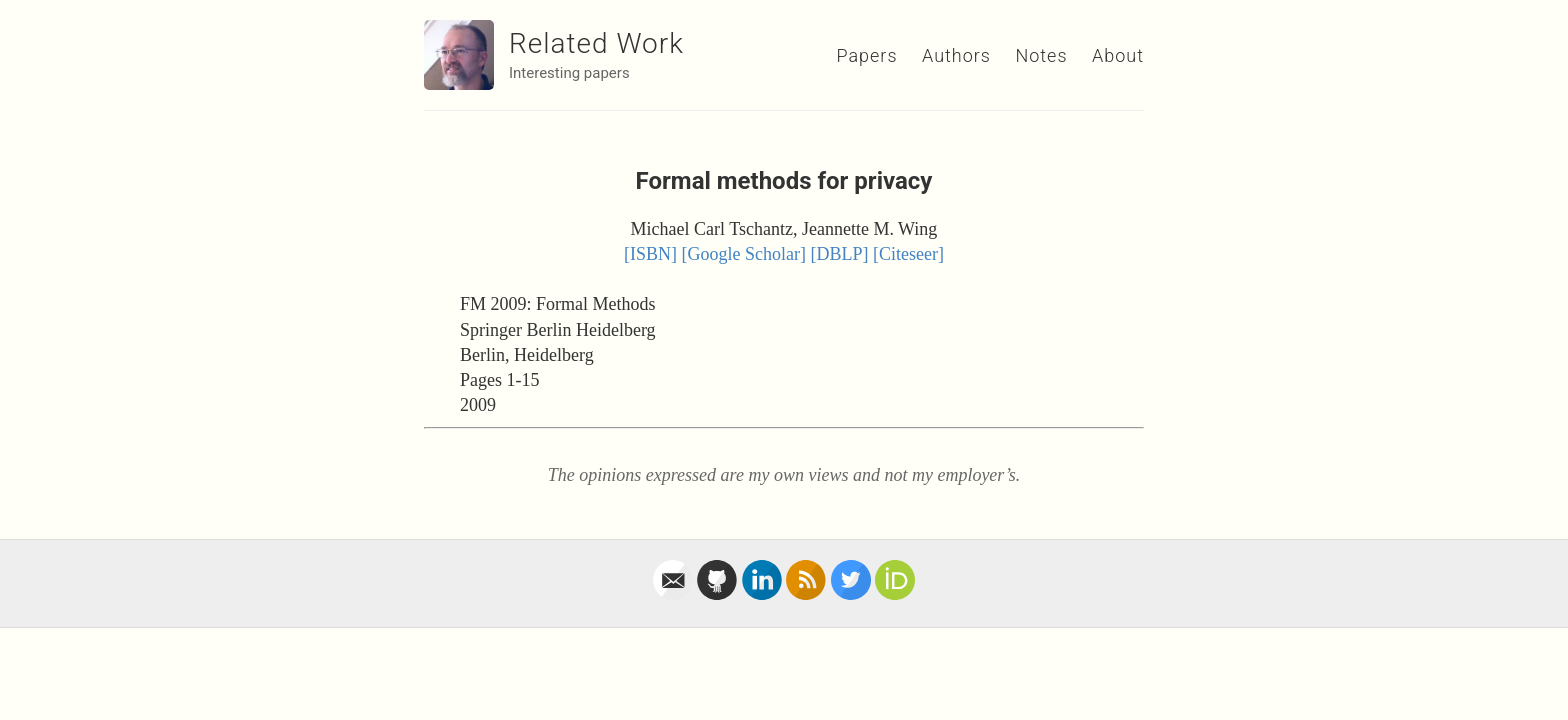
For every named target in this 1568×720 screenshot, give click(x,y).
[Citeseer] (908, 254)
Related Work (596, 43)
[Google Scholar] (744, 254)
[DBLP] (840, 254)
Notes (1041, 55)
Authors (956, 55)
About (1118, 55)
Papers (866, 55)
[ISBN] (650, 254)
